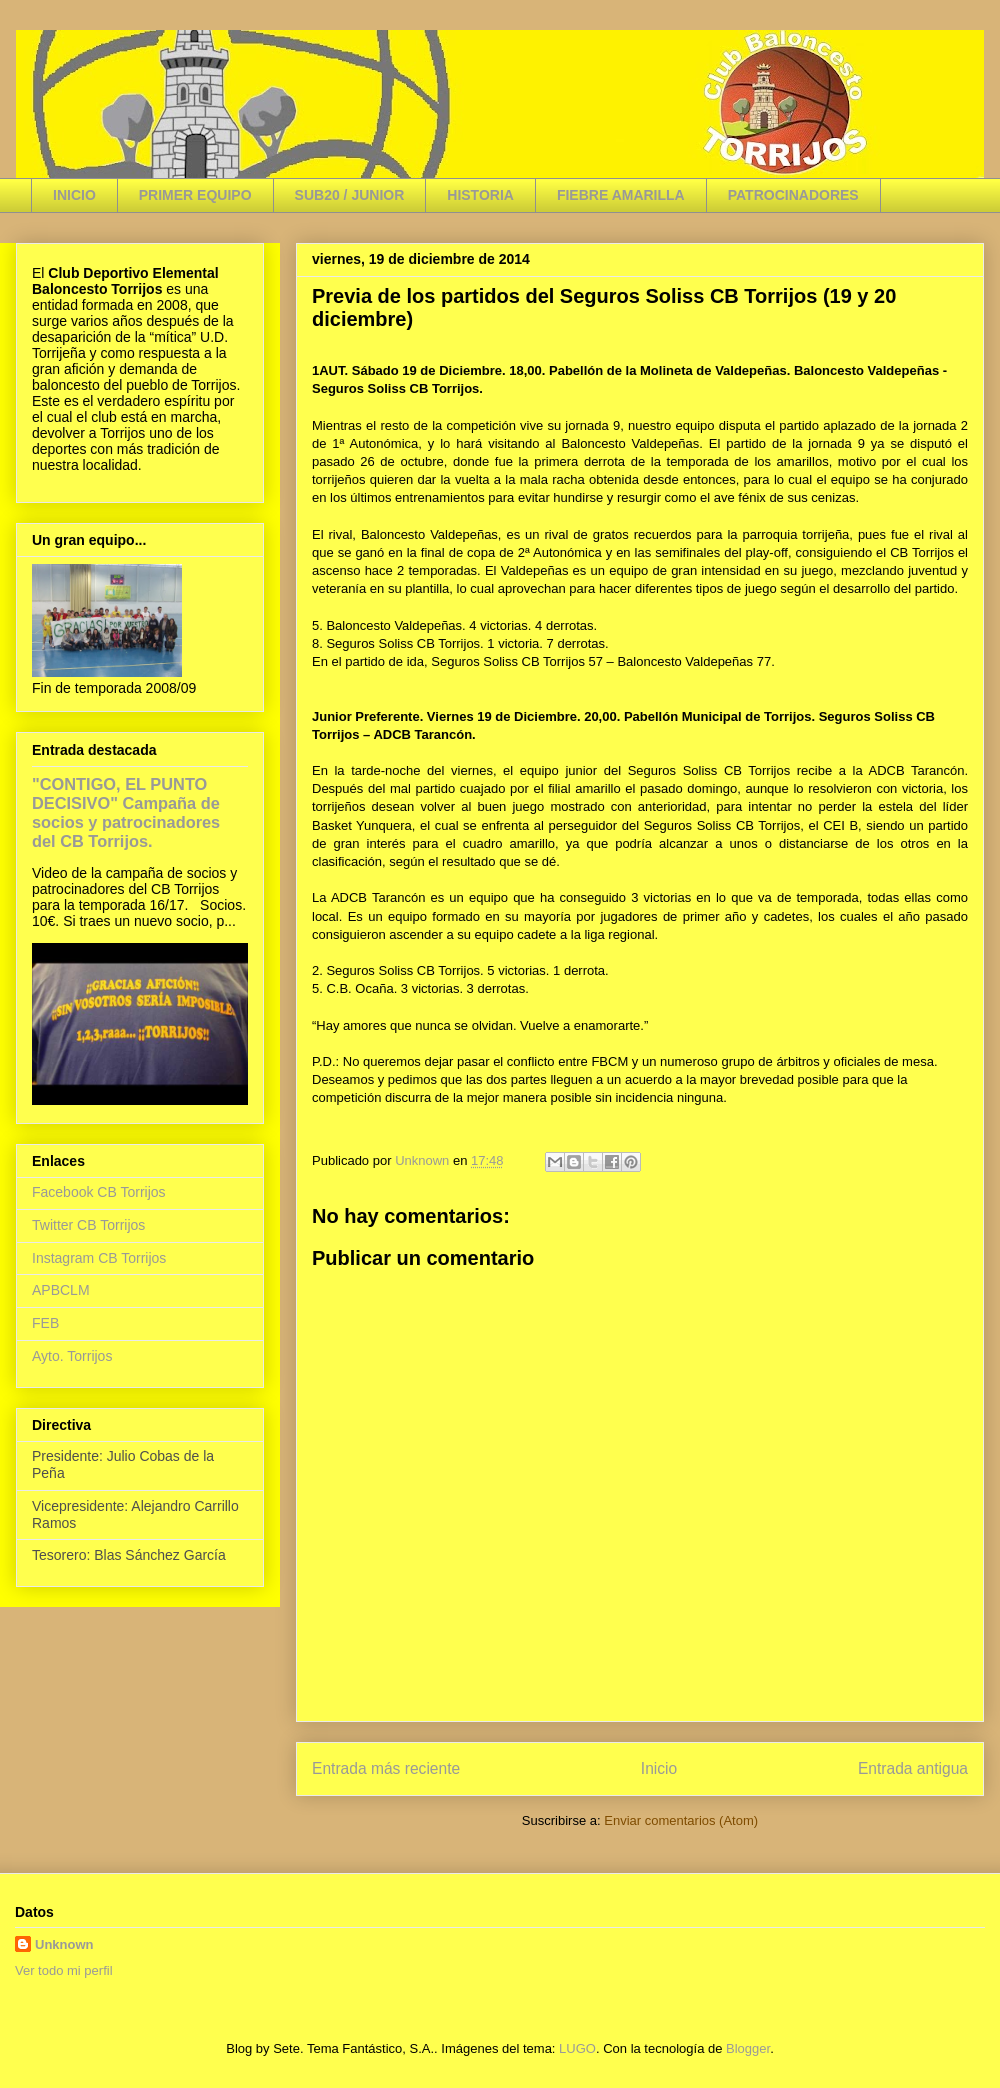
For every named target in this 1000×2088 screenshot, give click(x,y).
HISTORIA (480, 195)
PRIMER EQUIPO (195, 195)
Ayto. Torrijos (72, 1356)
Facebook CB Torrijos (99, 1192)
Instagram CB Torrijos (99, 1258)
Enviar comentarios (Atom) (681, 1820)
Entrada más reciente (386, 1768)
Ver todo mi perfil (64, 1970)
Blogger (748, 2048)
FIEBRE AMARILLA (621, 195)
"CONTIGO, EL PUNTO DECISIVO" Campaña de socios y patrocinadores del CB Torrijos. (126, 812)
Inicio (659, 1768)
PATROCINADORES (793, 195)
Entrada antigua (913, 1768)
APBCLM (61, 1290)
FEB (45, 1323)
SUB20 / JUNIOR (350, 195)
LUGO (577, 2048)
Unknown (64, 1944)
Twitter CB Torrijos (88, 1225)
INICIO (74, 195)
